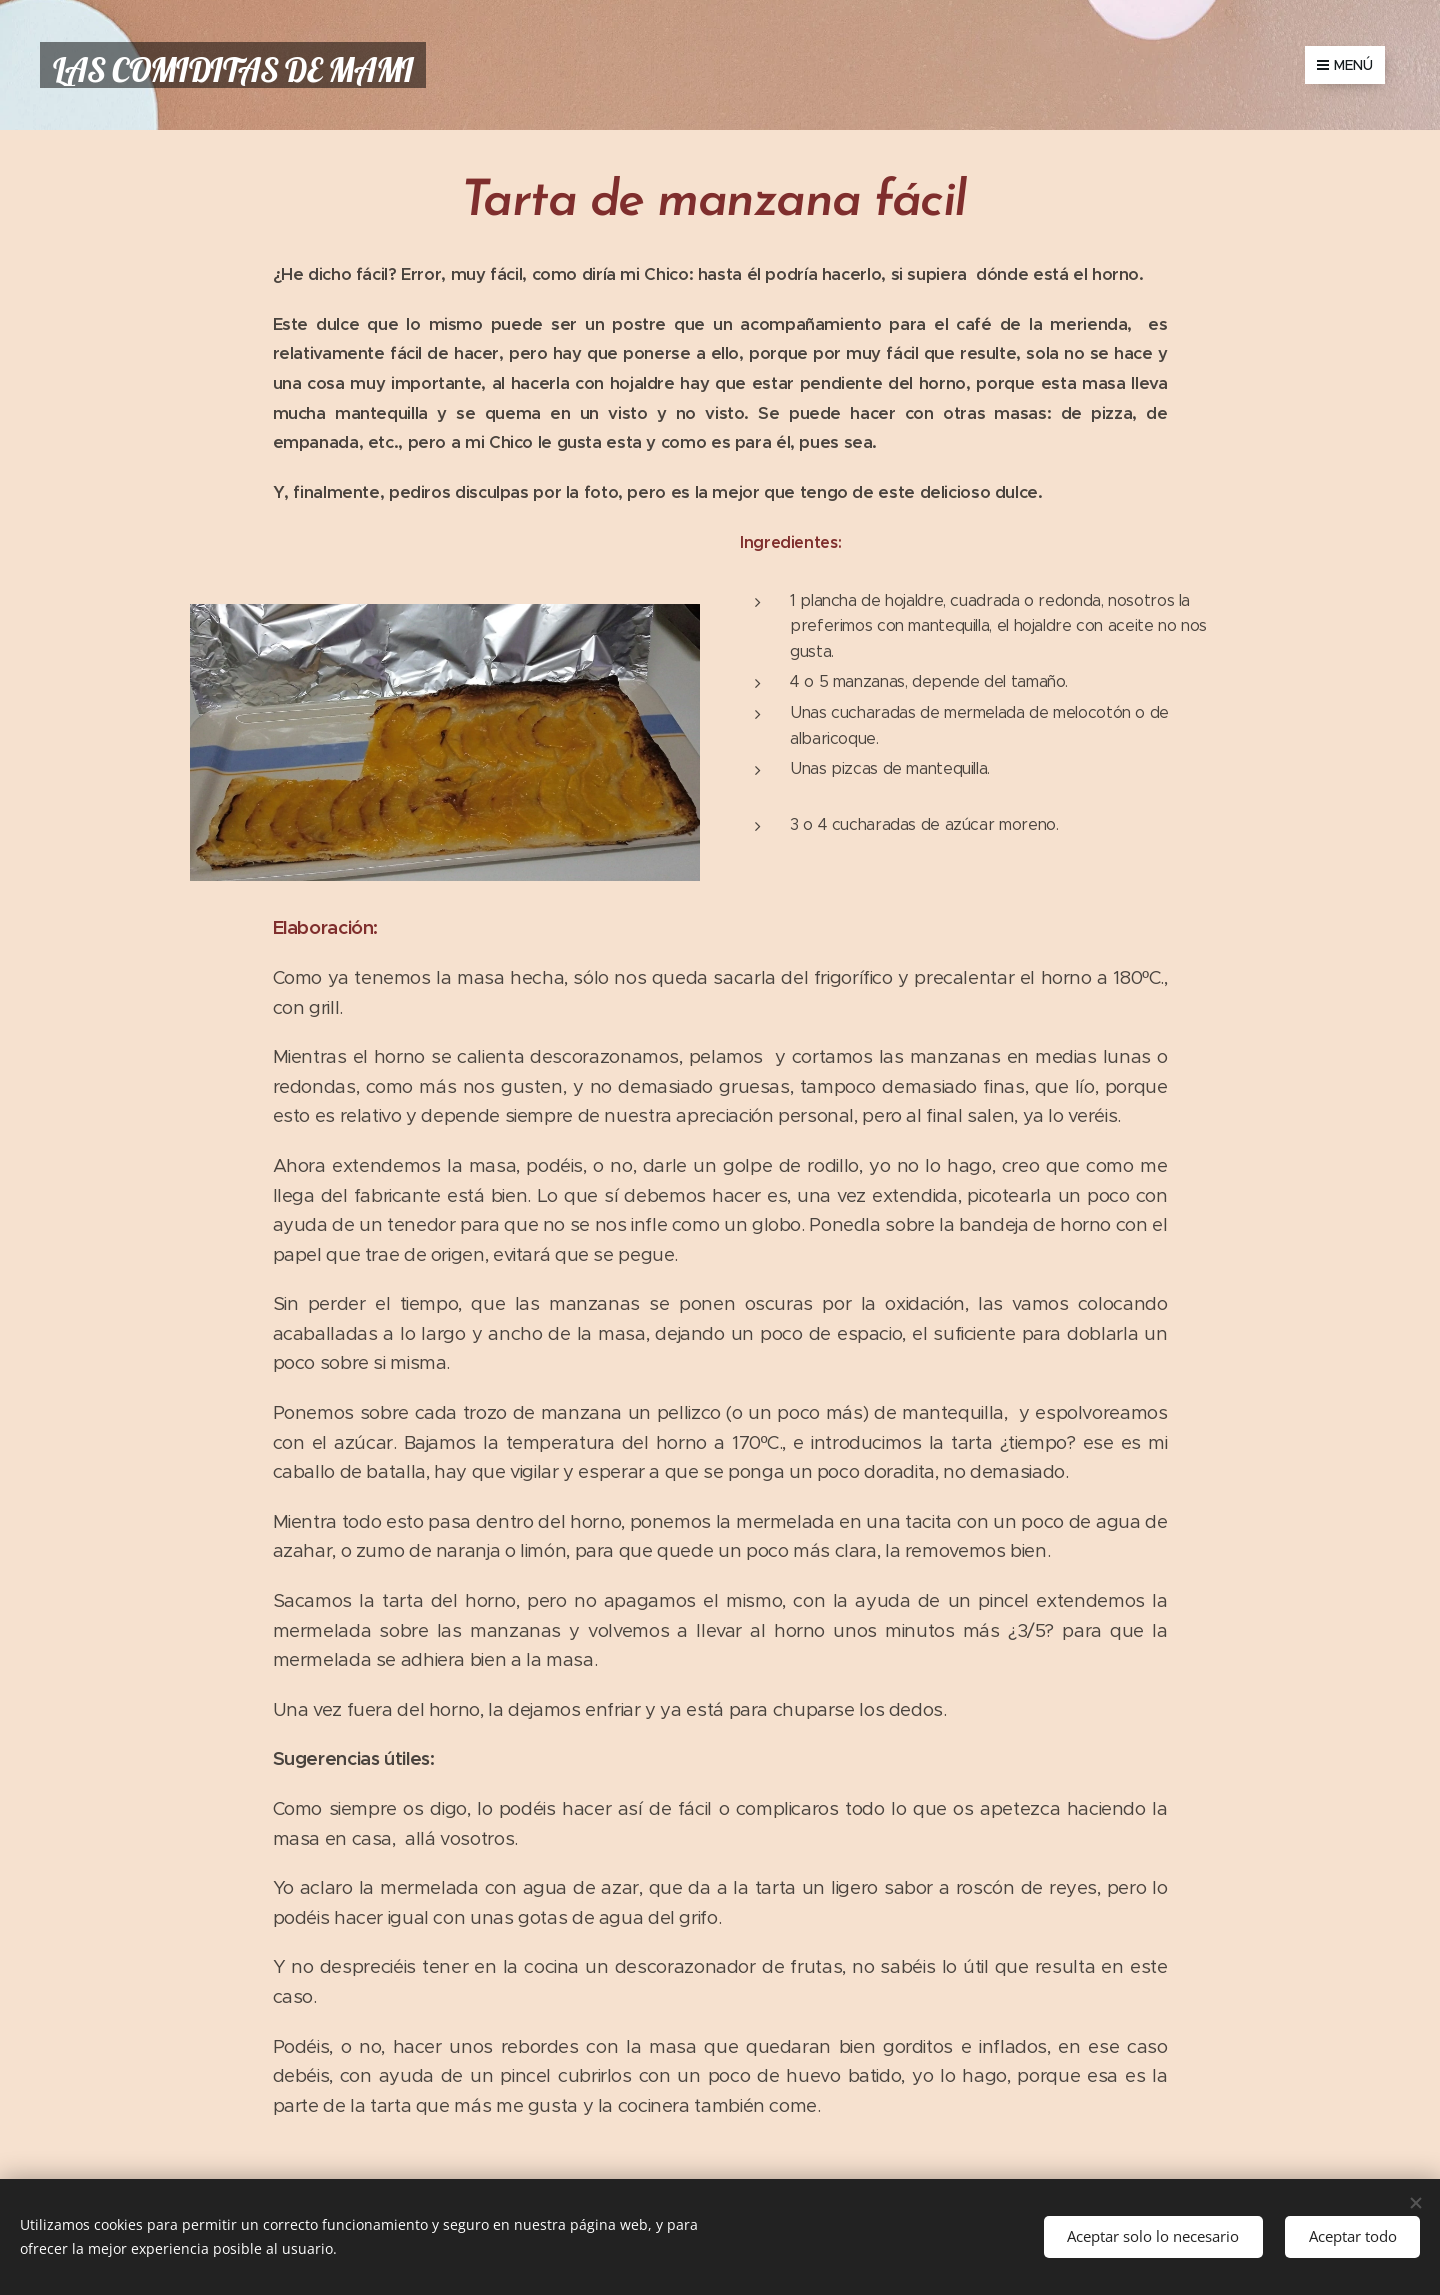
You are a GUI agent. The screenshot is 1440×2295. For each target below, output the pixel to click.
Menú (1345, 65)
